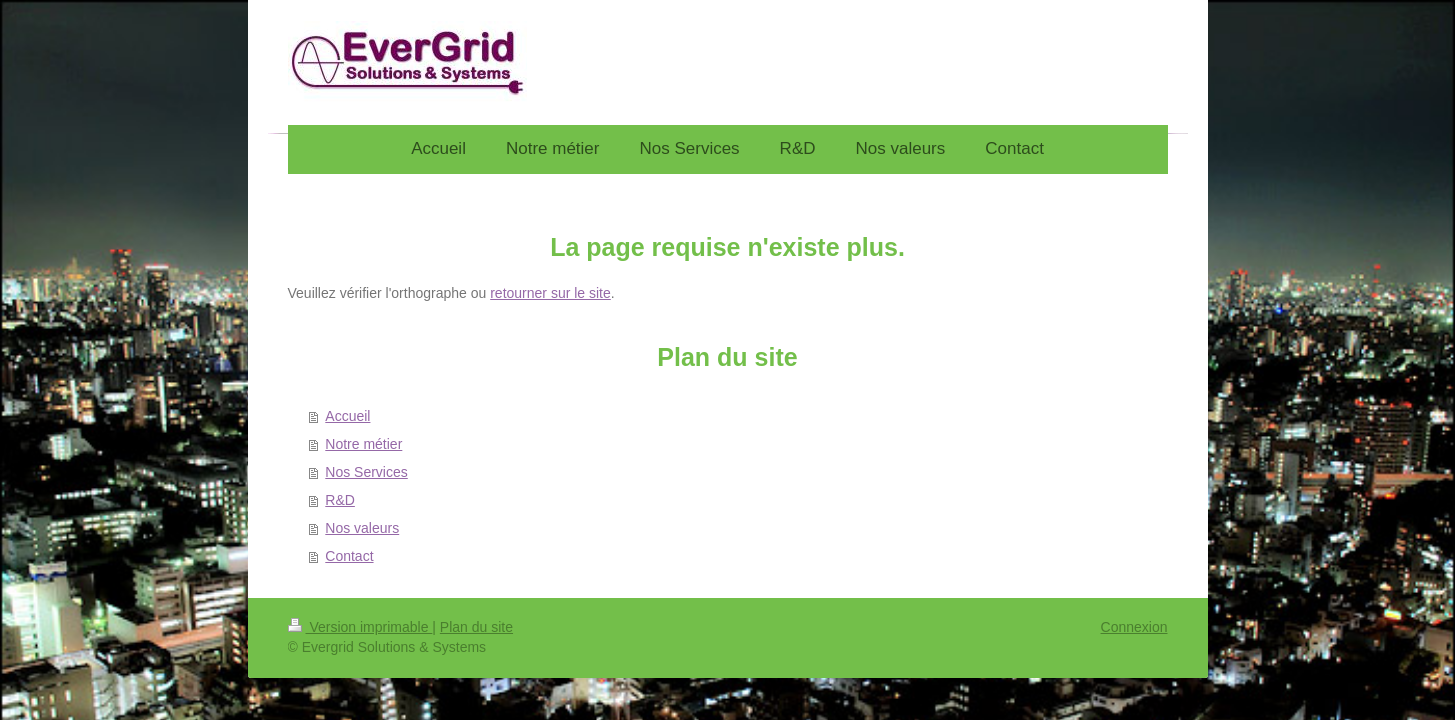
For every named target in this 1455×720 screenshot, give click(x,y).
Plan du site (476, 627)
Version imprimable (360, 627)
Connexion (1134, 627)
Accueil (347, 416)
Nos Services (366, 472)
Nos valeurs (362, 528)
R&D (340, 500)
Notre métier (363, 444)
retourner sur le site (550, 293)
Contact (349, 556)
